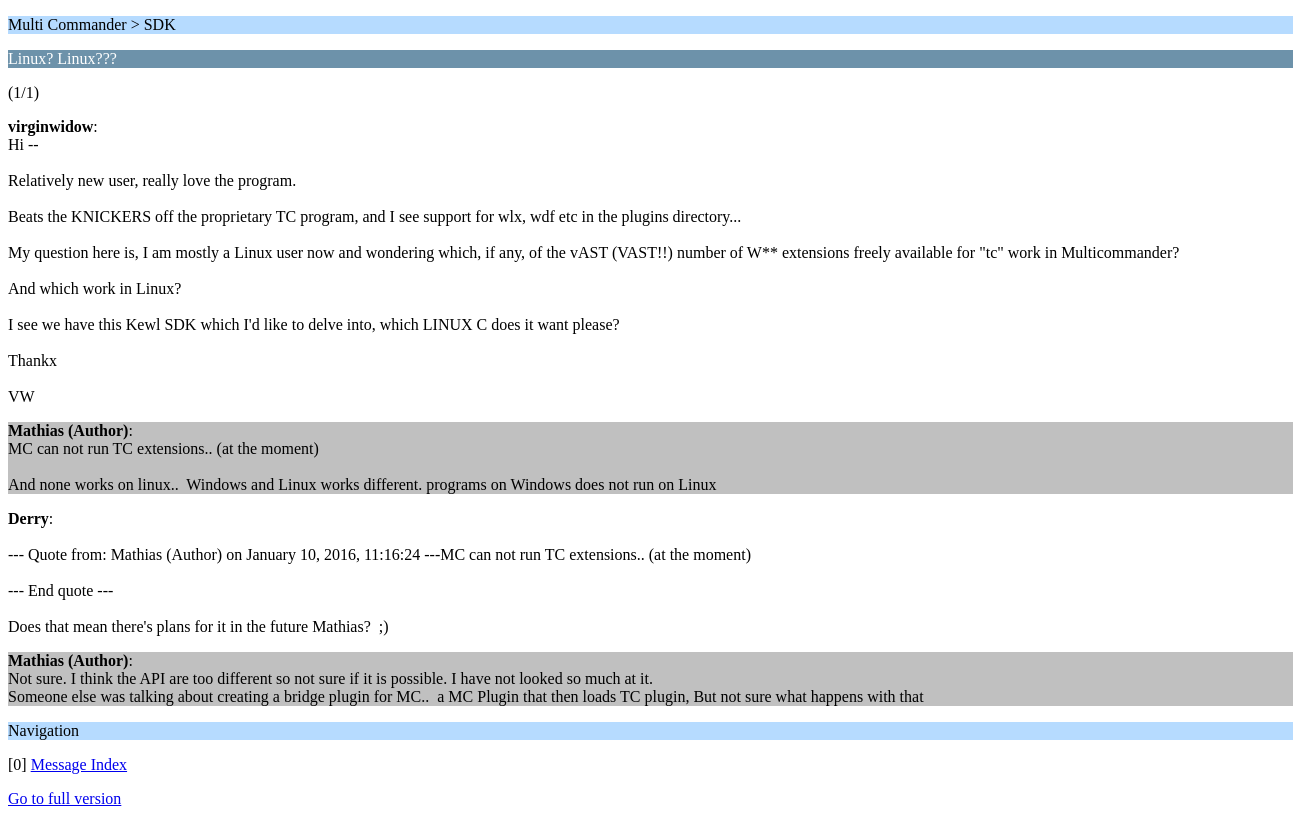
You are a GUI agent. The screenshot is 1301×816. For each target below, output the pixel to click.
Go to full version (64, 798)
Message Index (79, 764)
